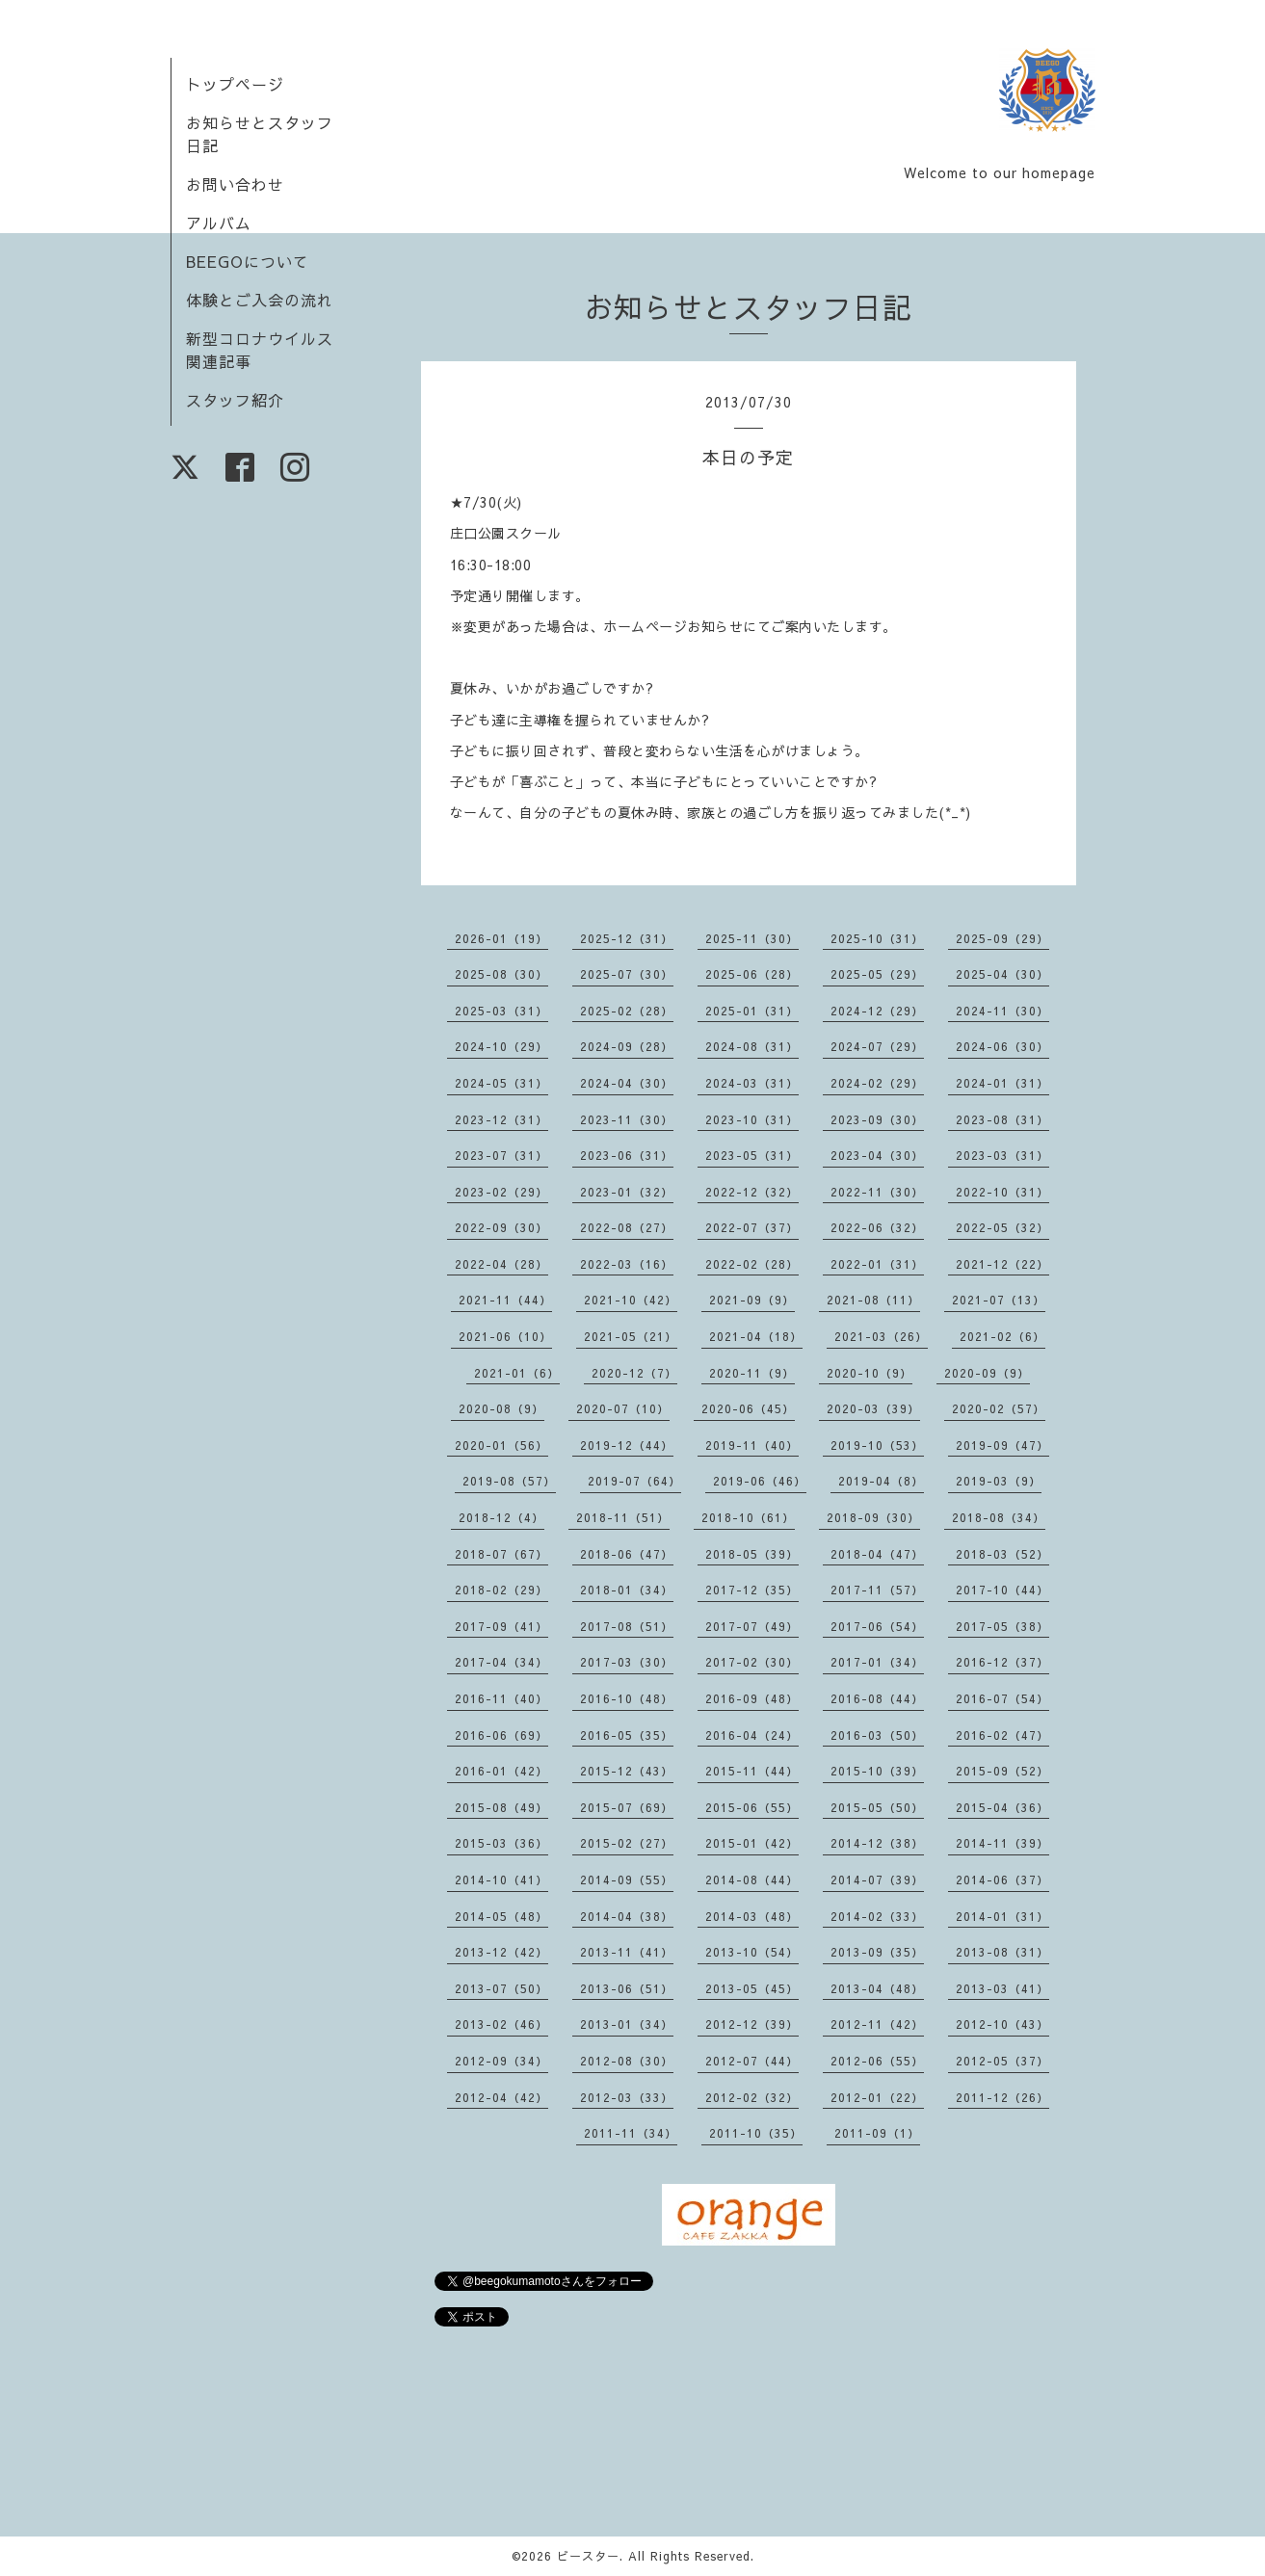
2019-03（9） (998, 1480)
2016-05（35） (626, 1735)
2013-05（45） (752, 1988)
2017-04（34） (501, 1661)
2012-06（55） (877, 2060)
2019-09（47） (1002, 1445)
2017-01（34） (877, 1661)
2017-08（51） (626, 1626)
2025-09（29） (1002, 938)
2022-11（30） (877, 1191)
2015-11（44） (752, 1770)
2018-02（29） (501, 1589)
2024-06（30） (1002, 1046)
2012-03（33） (626, 2097)
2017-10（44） (1002, 1589)
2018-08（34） (998, 1517)
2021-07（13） (998, 1299)
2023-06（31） (626, 1155)
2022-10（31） (1002, 1191)
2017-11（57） (877, 1589)
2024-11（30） (1002, 1010)
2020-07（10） (623, 1408)
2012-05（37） (1002, 2060)
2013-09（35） (877, 1951)
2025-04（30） (1002, 974)
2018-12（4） (501, 1517)
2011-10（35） (756, 2133)
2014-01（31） (1002, 1916)
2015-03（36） (501, 1843)
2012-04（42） (501, 2097)
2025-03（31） (501, 1010)
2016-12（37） (1002, 1661)
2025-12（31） (626, 938)
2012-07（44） (752, 2060)
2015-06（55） (752, 1807)
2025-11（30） (752, 938)
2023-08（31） (1002, 1119)
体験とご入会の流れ (259, 299)
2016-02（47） (1002, 1735)
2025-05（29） (877, 974)
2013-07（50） (501, 1988)
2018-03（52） (1002, 1554)
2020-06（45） (748, 1408)
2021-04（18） (756, 1336)
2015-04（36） (1002, 1807)
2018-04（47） (877, 1554)
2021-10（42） (630, 1299)
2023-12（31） (501, 1119)
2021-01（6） (517, 1372)
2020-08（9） (501, 1408)
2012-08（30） (626, 2060)
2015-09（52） (1002, 1770)
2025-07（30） (626, 974)
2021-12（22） (1002, 1264)
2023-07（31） (501, 1155)
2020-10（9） (869, 1372)
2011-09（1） (877, 2133)
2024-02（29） (877, 1083)
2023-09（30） (877, 1119)
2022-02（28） (752, 1264)
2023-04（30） (877, 1155)
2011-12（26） (1002, 2097)
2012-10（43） (1002, 2024)
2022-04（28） (501, 1264)
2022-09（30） (501, 1227)
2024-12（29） (877, 1010)
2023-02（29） (501, 1191)
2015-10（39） (877, 1770)
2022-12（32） (752, 1191)
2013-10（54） (752, 1951)
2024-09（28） (626, 1046)
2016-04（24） (752, 1735)
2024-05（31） (501, 1083)
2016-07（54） (1002, 1698)
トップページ (235, 83)
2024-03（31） (752, 1083)
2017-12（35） (752, 1589)
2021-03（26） (881, 1336)
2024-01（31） (1002, 1083)
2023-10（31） (752, 1119)
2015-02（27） (626, 1843)
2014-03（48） (752, 1916)
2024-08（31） (752, 1046)
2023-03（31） (1002, 1155)
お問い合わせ (235, 184)
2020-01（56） (501, 1445)
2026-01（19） (501, 938)
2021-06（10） (505, 1336)
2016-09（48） (752, 1698)
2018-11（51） (623, 1517)
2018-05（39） (752, 1554)
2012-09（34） (501, 2060)
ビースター (588, 2555)
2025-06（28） (752, 974)
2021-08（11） (873, 1299)
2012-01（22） (877, 2097)
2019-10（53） (877, 1445)
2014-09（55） (626, 1879)
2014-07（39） (877, 1879)
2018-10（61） (748, 1517)
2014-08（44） (752, 1879)
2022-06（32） (877, 1227)
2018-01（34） (626, 1589)
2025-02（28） (626, 1010)
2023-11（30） (626, 1119)
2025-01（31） (752, 1010)
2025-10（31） (877, 938)
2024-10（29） (501, 1046)
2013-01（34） (626, 2024)
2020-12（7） (634, 1372)
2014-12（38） (877, 1843)
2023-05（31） (752, 1155)
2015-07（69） (626, 1807)
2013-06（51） (626, 1988)
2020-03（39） (873, 1408)
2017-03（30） (626, 1661)
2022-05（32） (1002, 1227)
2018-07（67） (501, 1554)
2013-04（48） (877, 1988)
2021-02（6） (1002, 1336)
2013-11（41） (626, 1951)
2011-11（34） (630, 2133)
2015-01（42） (752, 1843)
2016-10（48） (626, 1698)
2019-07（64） (634, 1480)
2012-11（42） (877, 2024)
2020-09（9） (987, 1372)
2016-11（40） (501, 1698)
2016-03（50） (877, 1735)
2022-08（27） (626, 1227)
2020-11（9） (752, 1372)
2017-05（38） (1002, 1626)
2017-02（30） (752, 1661)
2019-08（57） (509, 1480)
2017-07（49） (752, 1626)
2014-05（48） (501, 1916)
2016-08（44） (877, 1698)
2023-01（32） (626, 1191)
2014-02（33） (877, 1916)
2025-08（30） (501, 974)
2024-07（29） (877, 1046)
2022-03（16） (626, 1264)
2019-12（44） (626, 1445)
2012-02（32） (752, 2097)
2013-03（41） (1002, 1988)
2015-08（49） (501, 1807)
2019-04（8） (881, 1480)
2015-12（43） (626, 1770)
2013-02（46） (501, 2024)
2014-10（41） (501, 1879)
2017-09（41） (501, 1626)
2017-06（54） (877, 1626)
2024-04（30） (626, 1083)
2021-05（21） (630, 1336)
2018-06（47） (626, 1554)
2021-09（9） (752, 1299)
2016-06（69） (501, 1735)
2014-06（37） (1002, 1879)
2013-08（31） (1002, 1951)
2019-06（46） (759, 1480)
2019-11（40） (752, 1445)
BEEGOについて (247, 261)
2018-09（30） (873, 1517)
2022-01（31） (877, 1264)
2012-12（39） (752, 2024)
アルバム (218, 222)
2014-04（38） (626, 1916)
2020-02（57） (998, 1408)
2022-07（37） (752, 1227)
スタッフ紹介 (235, 399)
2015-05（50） (877, 1807)
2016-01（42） (501, 1770)
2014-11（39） (1002, 1843)
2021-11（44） (505, 1299)
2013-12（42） (501, 1951)
